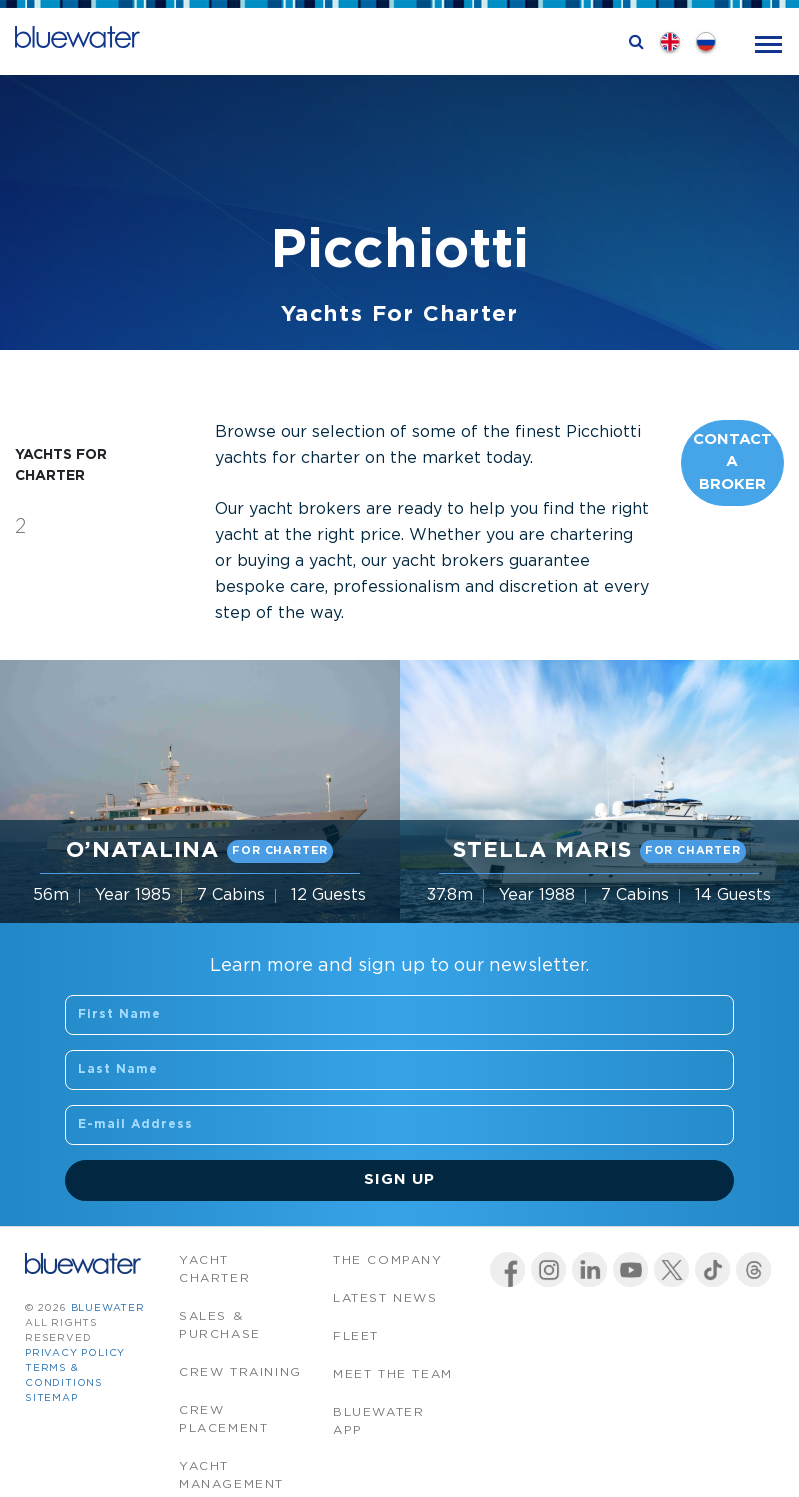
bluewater (108, 1308)
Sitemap (51, 1398)
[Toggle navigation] (768, 42)
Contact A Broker (732, 462)
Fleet (356, 1336)
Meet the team (393, 1374)
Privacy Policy (75, 1353)
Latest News (385, 1298)
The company (388, 1260)
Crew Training (240, 1372)
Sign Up (399, 1179)
